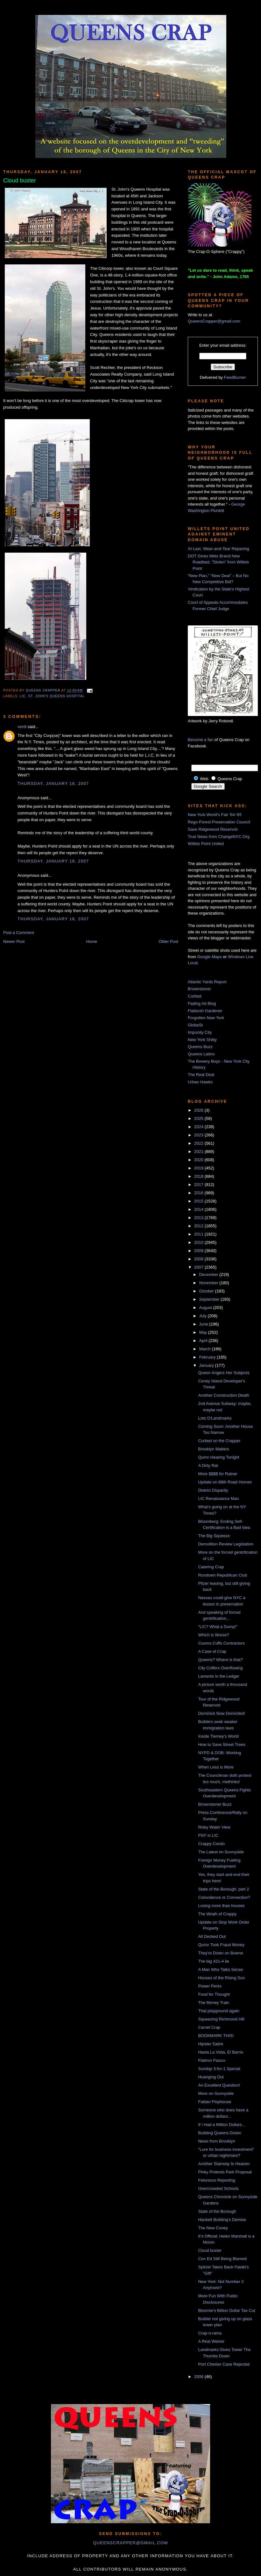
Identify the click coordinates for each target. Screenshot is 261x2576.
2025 (199, 1118)
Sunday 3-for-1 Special (219, 2068)
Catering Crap (211, 1566)
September (210, 1299)
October (207, 1291)
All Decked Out (212, 1936)
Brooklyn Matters (213, 1449)
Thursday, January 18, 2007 (53, 783)
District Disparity (213, 1490)
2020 (199, 1159)
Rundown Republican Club (222, 1575)
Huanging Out (210, 2077)
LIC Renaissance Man (218, 1498)
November (209, 1282)
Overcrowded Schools (218, 2188)
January (207, 1365)
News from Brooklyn (216, 2141)
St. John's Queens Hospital (56, 696)
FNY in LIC (208, 1835)
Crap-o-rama (210, 2333)
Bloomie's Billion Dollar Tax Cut (226, 2310)
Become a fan (200, 739)
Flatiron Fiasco (211, 2060)
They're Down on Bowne (220, 1953)
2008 (199, 1259)
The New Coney (213, 2227)
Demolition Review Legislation (225, 1544)
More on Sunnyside (216, 2093)
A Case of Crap (212, 1651)
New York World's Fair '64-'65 (215, 814)
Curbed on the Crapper (219, 1440)
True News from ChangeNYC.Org (219, 836)
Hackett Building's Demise (222, 2219)
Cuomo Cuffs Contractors (221, 1643)
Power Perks (210, 1986)
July (203, 1315)
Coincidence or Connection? (224, 1897)
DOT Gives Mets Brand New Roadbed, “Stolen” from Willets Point (218, 562)
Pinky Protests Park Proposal (224, 2172)
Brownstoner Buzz (215, 1804)
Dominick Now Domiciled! (221, 1713)
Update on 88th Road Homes (224, 1482)
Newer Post (14, 941)
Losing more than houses (221, 1905)
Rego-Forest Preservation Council (219, 822)
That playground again (218, 2010)
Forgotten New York (206, 1017)
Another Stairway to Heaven (224, 2163)
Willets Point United (206, 843)
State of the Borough (217, 2211)
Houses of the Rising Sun (221, 1977)
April (204, 1340)
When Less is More (215, 1767)
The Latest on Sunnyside (221, 1852)
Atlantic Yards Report (207, 981)
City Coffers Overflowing (220, 1668)
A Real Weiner (211, 2341)
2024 (199, 1126)
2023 (199, 1135)
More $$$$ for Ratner (217, 1473)
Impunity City (200, 1032)
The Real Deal (201, 1074)
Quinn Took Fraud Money (221, 1944)
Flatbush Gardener (205, 1010)
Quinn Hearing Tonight (218, 1457)
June (204, 1324)
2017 (199, 1184)
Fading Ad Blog (202, 1003)
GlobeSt (195, 1025)
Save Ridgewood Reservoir (213, 829)
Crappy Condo (211, 1843)
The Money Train (213, 2002)
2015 (199, 1201)
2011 (199, 1234)
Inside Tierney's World (218, 1736)
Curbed (194, 996)
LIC (23, 696)
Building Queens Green (219, 2132)
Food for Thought (214, 1994)
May (203, 1332)
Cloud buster (210, 2250)
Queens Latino (201, 1054)
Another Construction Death (223, 1395)
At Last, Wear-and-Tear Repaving (218, 548)
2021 (199, 1151)
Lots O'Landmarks (214, 1418)
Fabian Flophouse (214, 2101)
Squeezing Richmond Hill (221, 2019)
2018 (199, 1176)
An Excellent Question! (219, 2085)
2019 (199, 1168)
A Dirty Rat (208, 1465)
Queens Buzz (200, 1046)
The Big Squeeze (214, 1535)
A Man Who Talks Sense (220, 1969)
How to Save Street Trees (221, 1744)
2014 (199, 1209)
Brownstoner (199, 988)
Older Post (168, 941)
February (208, 1357)
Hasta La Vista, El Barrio (220, 2052)
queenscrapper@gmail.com (130, 2542)
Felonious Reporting (216, 2180)
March (205, 1348)
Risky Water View (214, 1827)
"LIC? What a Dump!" (217, 1626)
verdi (22, 726)
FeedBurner (235, 377)
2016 (199, 1192)
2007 (199, 1267)
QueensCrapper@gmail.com (214, 321)
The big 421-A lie (213, 1961)
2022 (199, 1143)
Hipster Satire (210, 2043)
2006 (199, 2376)
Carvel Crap (209, 2027)
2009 (199, 1250)
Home (91, 941)
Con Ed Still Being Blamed (222, 2258)
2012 (199, 1225)
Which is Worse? (213, 1634)
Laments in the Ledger (218, 1676)
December (209, 1274)
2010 (199, 1242)
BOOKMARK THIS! (216, 2035)
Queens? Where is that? (220, 1659)
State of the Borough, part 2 (223, 1889)
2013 (199, 1217)
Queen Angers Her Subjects (223, 1372)
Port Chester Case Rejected (224, 2364)
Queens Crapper (43, 690)
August (206, 1307)
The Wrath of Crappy (217, 1914)
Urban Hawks (200, 1082)
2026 (199, 1110)
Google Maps (209, 956)
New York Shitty (202, 1039)
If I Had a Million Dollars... (221, 2124)
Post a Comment (18, 932)
